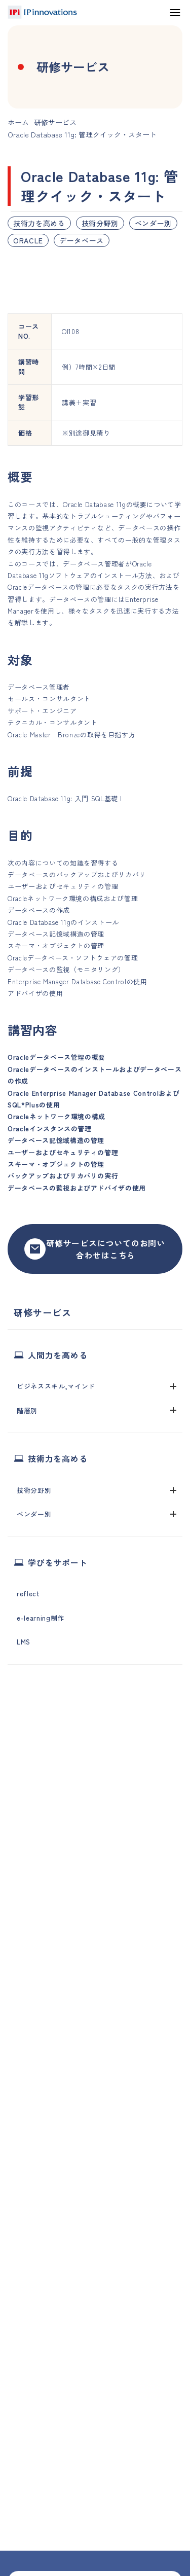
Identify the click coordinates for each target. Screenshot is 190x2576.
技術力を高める (39, 223)
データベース (81, 240)
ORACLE (28, 240)
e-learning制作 (40, 1618)
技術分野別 (100, 223)
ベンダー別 (153, 223)
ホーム (18, 122)
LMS (23, 1642)
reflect (28, 1593)
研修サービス (55, 122)
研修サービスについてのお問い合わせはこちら (94, 1249)
